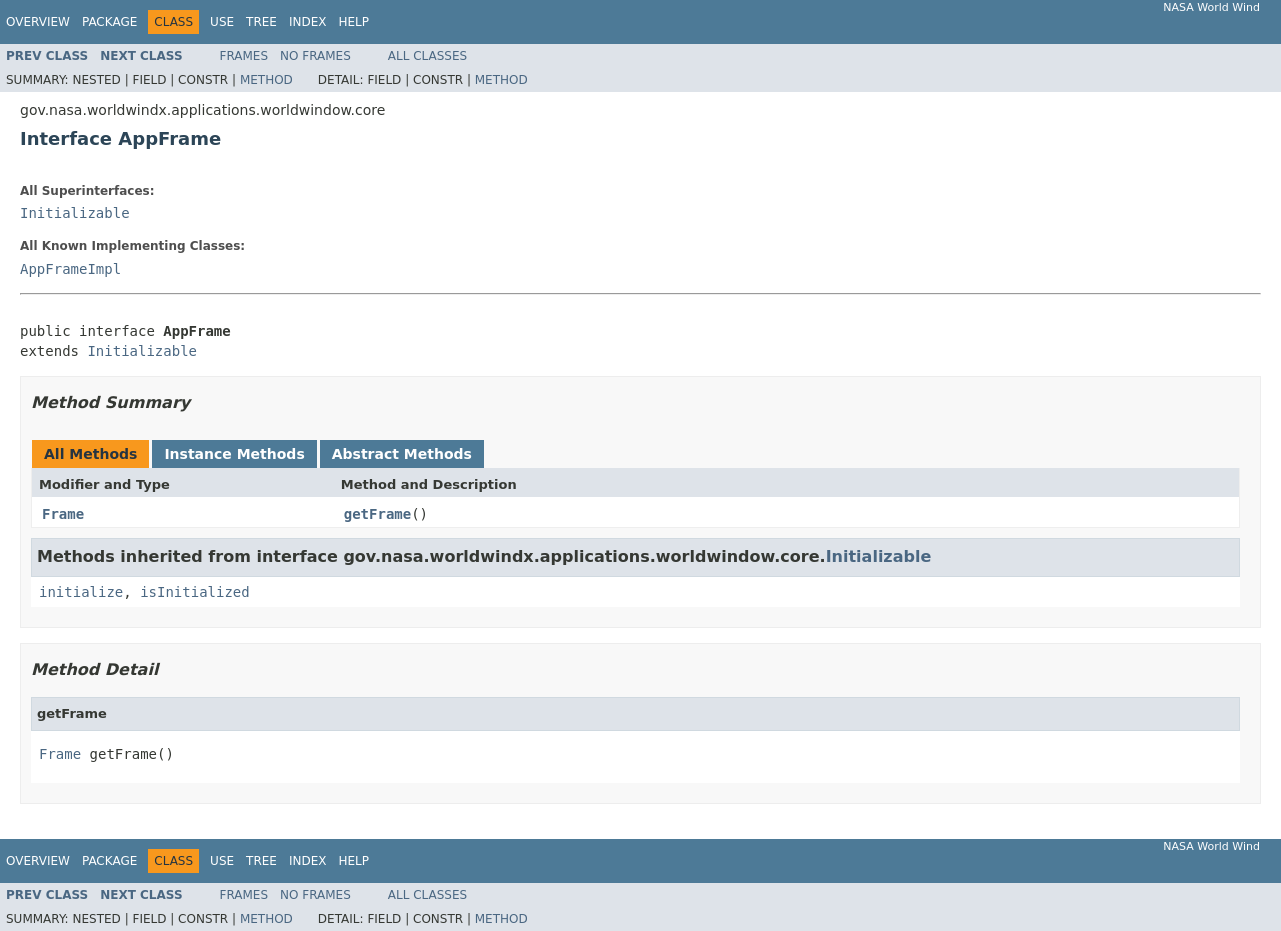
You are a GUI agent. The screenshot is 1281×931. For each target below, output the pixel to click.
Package (109, 22)
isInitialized (195, 592)
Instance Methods (234, 454)
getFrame (377, 514)
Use (222, 22)
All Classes (427, 56)
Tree (261, 22)
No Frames (315, 56)
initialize (81, 592)
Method (266, 80)
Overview (38, 22)
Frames (244, 56)
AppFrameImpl (70, 269)
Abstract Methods (402, 454)
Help (353, 22)
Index (308, 22)
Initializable (75, 213)
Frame (63, 514)
